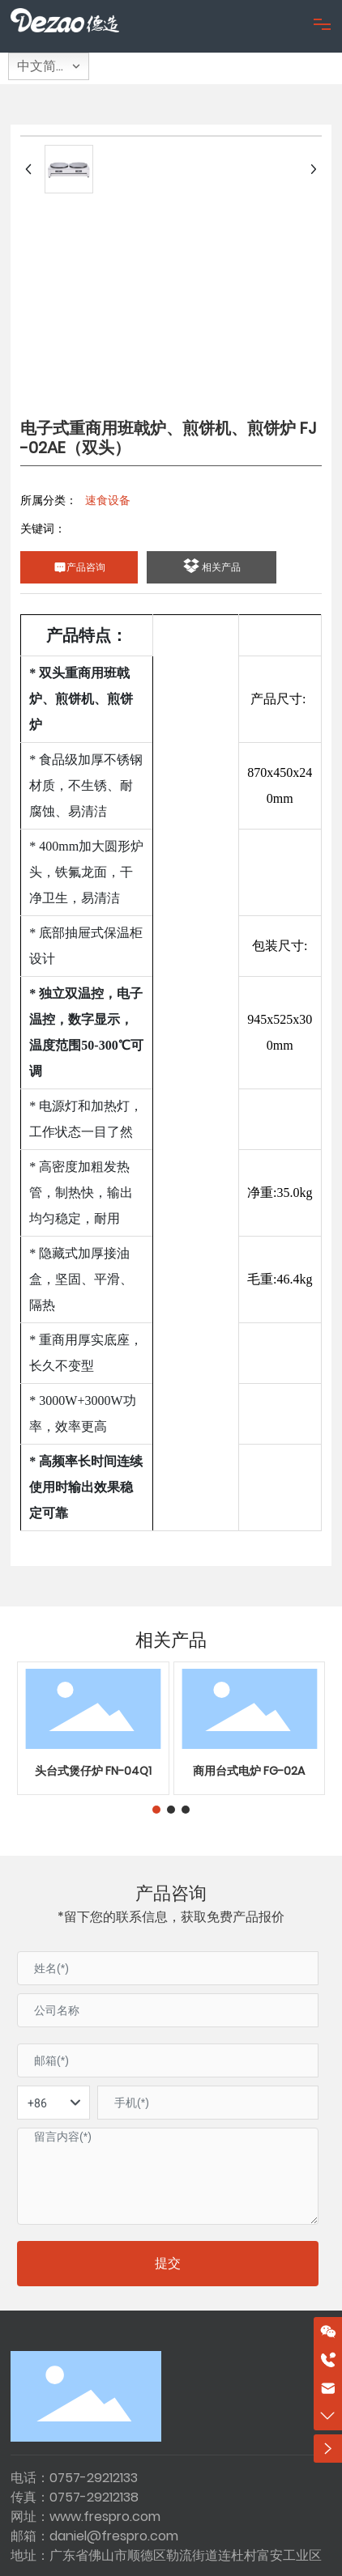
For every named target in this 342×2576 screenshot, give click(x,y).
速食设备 (107, 500)
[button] (156, 1810)
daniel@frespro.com (113, 2536)
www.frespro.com (104, 2516)
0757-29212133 (93, 2477)
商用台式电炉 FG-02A (249, 1771)
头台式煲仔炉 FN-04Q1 (93, 1771)
